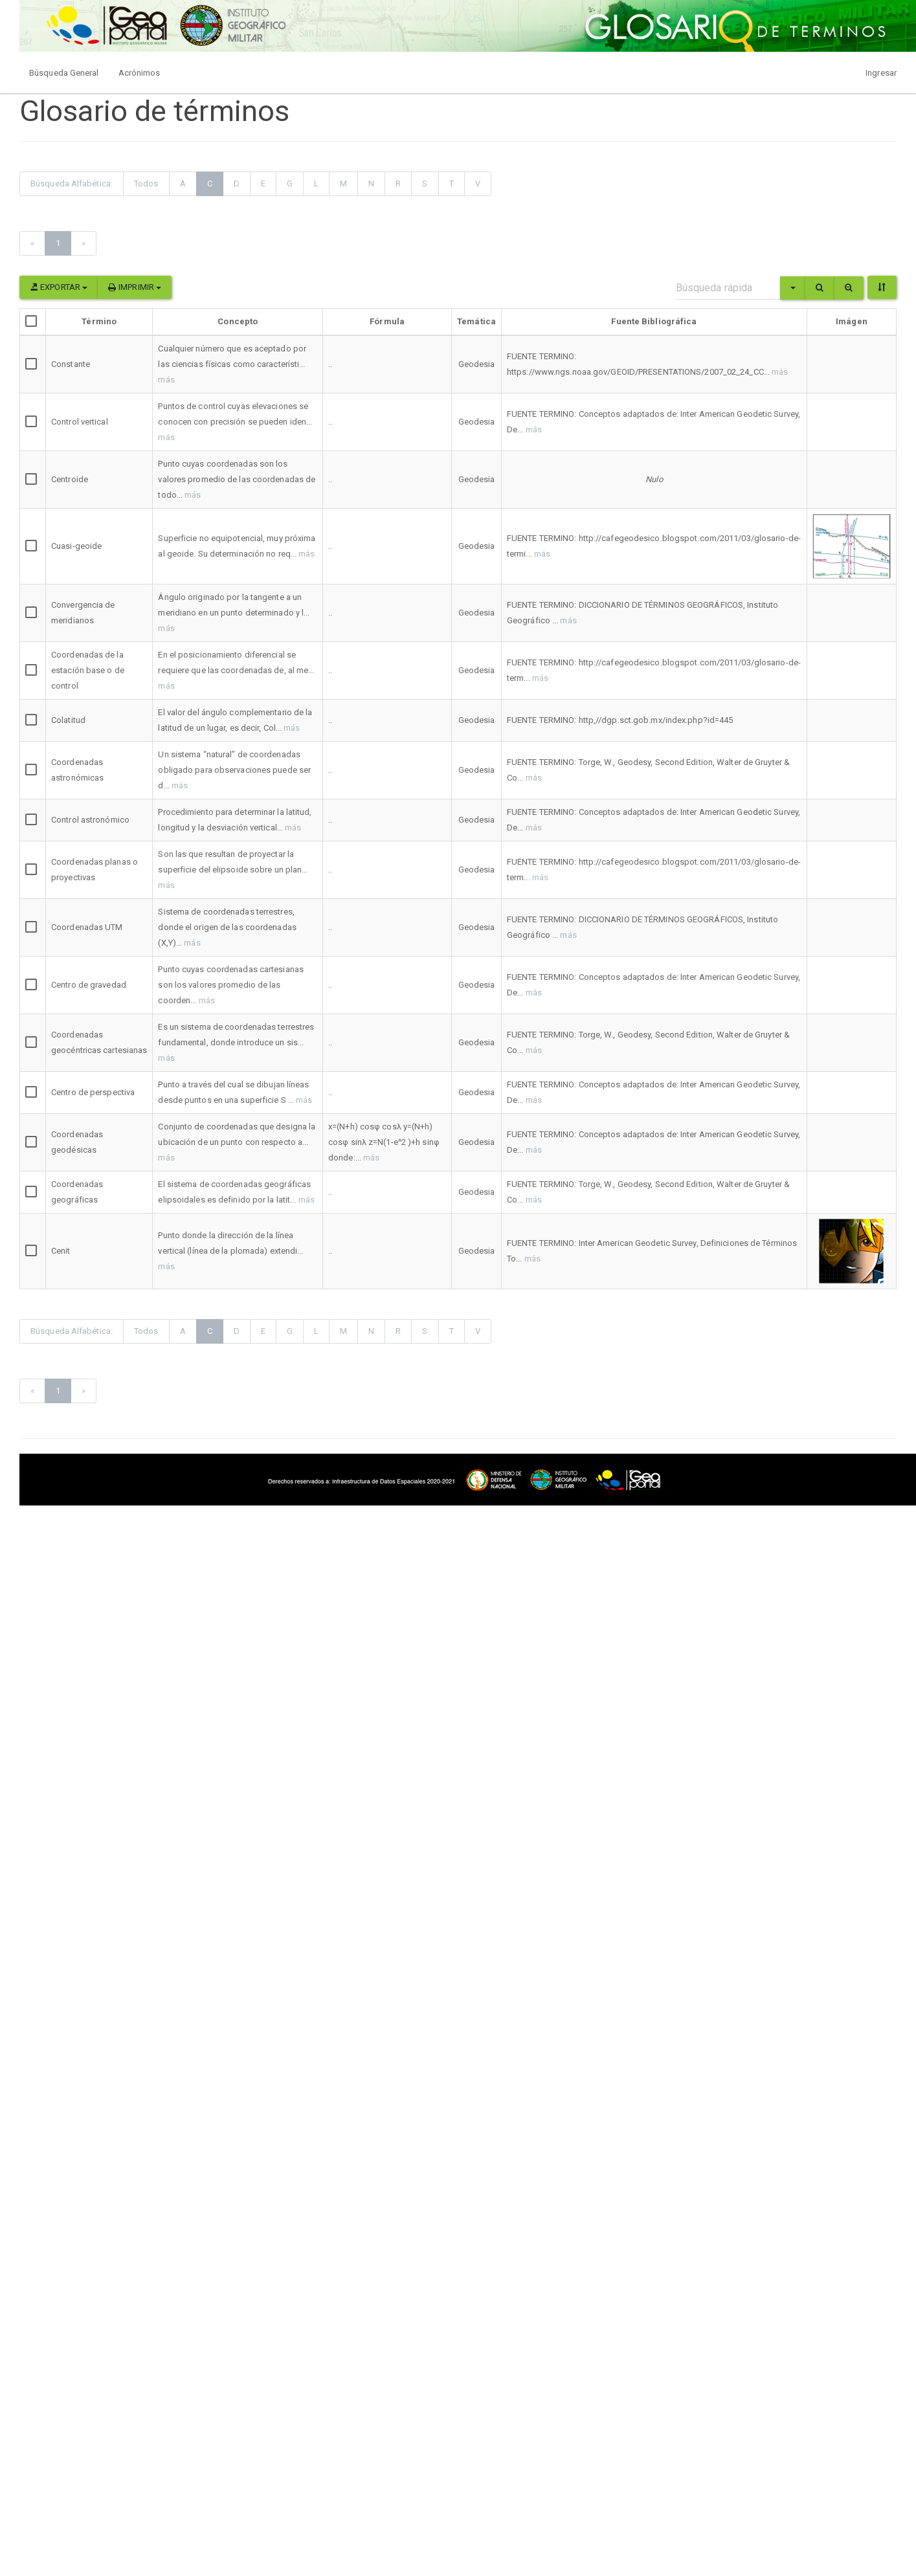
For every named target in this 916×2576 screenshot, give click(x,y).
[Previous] (32, 243)
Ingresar (881, 73)
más (166, 379)
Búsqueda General (64, 73)
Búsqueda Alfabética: (71, 183)
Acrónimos (139, 73)
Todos (146, 183)
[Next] (83, 243)
